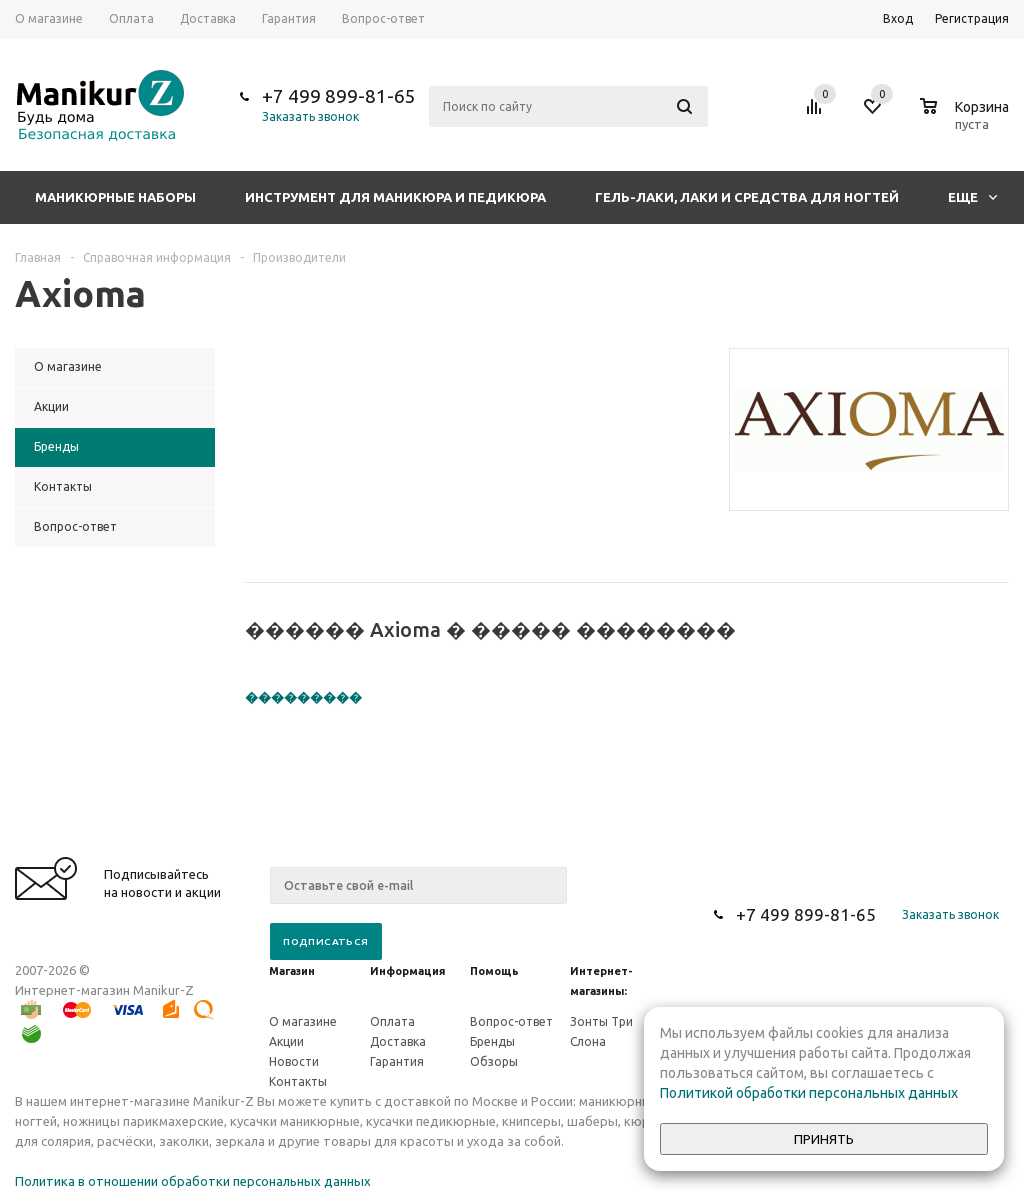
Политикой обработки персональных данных (809, 1093)
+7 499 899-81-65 (339, 96)
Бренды (492, 1041)
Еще (972, 197)
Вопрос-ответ (511, 1021)
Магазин (292, 971)
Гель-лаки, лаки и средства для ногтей (747, 197)
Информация (407, 971)
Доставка (398, 1041)
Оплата (392, 1021)
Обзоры (494, 1061)
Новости (294, 1061)
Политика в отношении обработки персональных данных (193, 1181)
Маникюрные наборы (115, 197)
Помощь (494, 971)
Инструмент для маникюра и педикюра (395, 197)
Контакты (298, 1081)
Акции (286, 1041)
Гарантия (397, 1061)
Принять (824, 1139)
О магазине (303, 1021)
